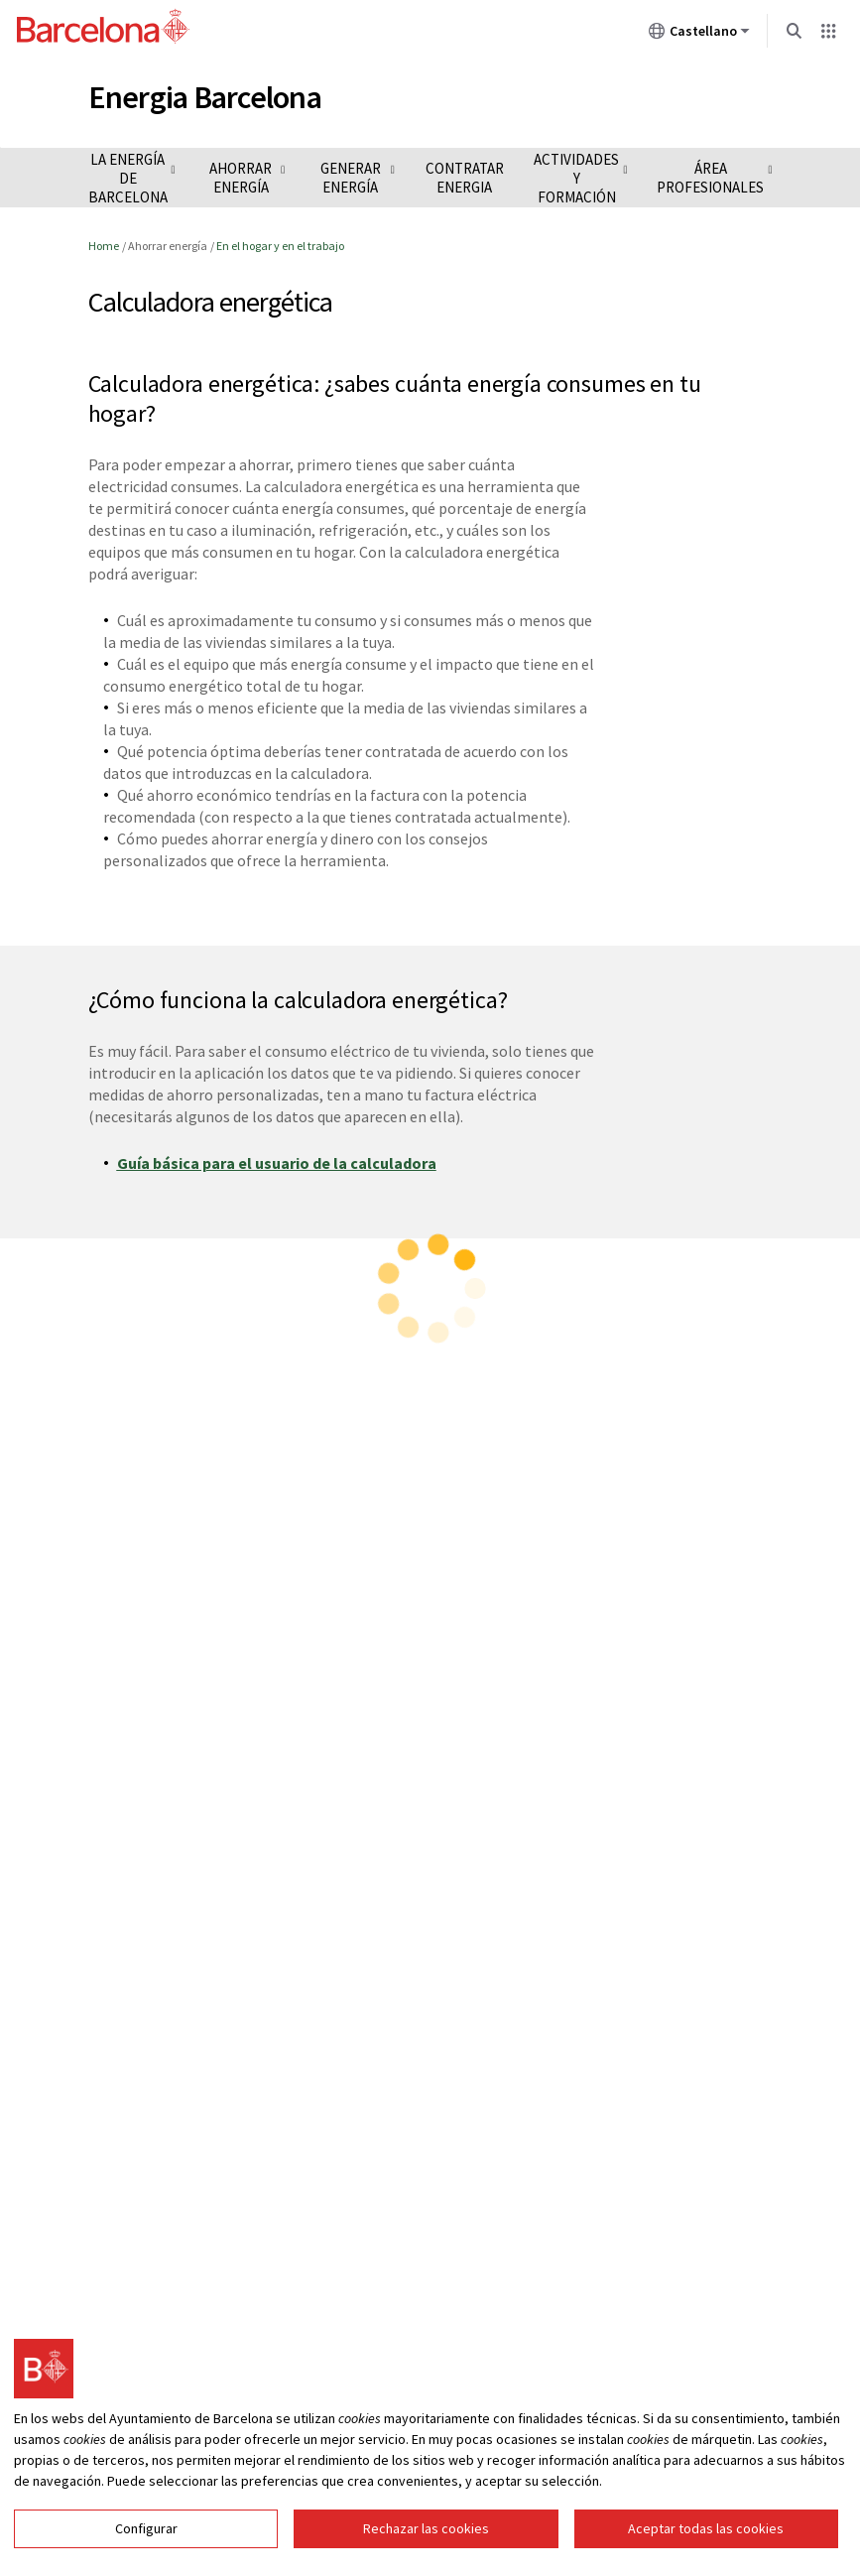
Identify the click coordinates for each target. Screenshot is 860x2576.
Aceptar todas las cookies (706, 2549)
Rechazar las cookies (426, 2549)
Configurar (146, 2549)
